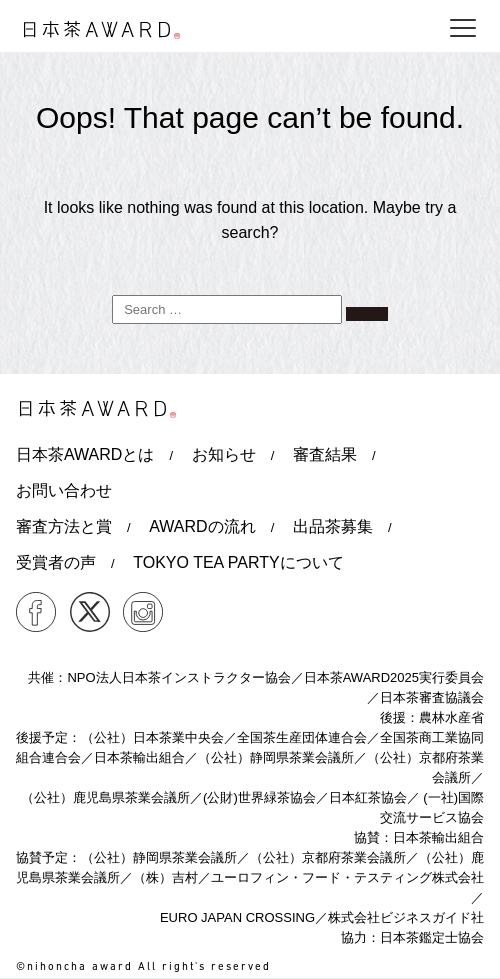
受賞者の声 (56, 562)
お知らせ (224, 454)
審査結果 (325, 454)
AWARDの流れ (202, 526)
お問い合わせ (64, 490)
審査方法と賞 (64, 526)
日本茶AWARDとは (85, 454)
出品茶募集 (333, 526)
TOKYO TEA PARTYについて (238, 562)
